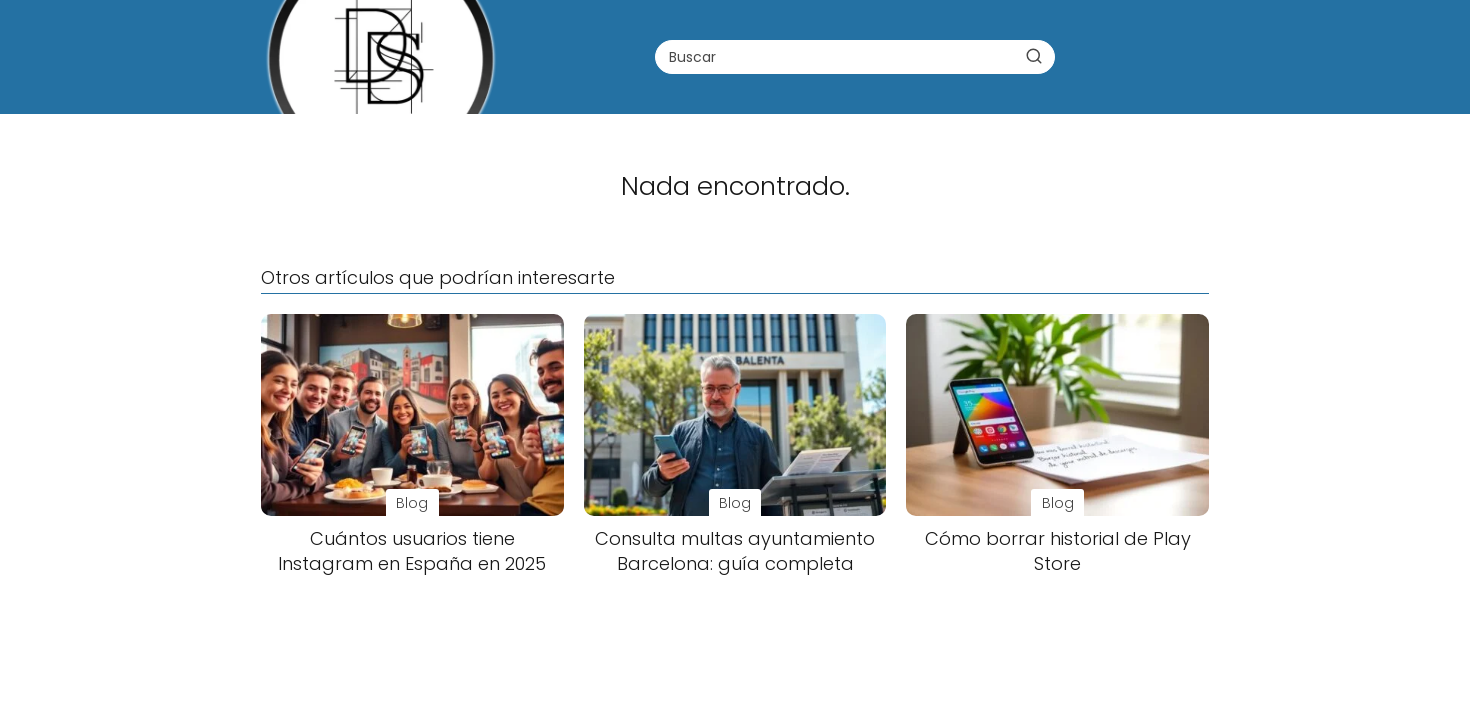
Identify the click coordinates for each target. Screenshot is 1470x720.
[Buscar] (1034, 56)
